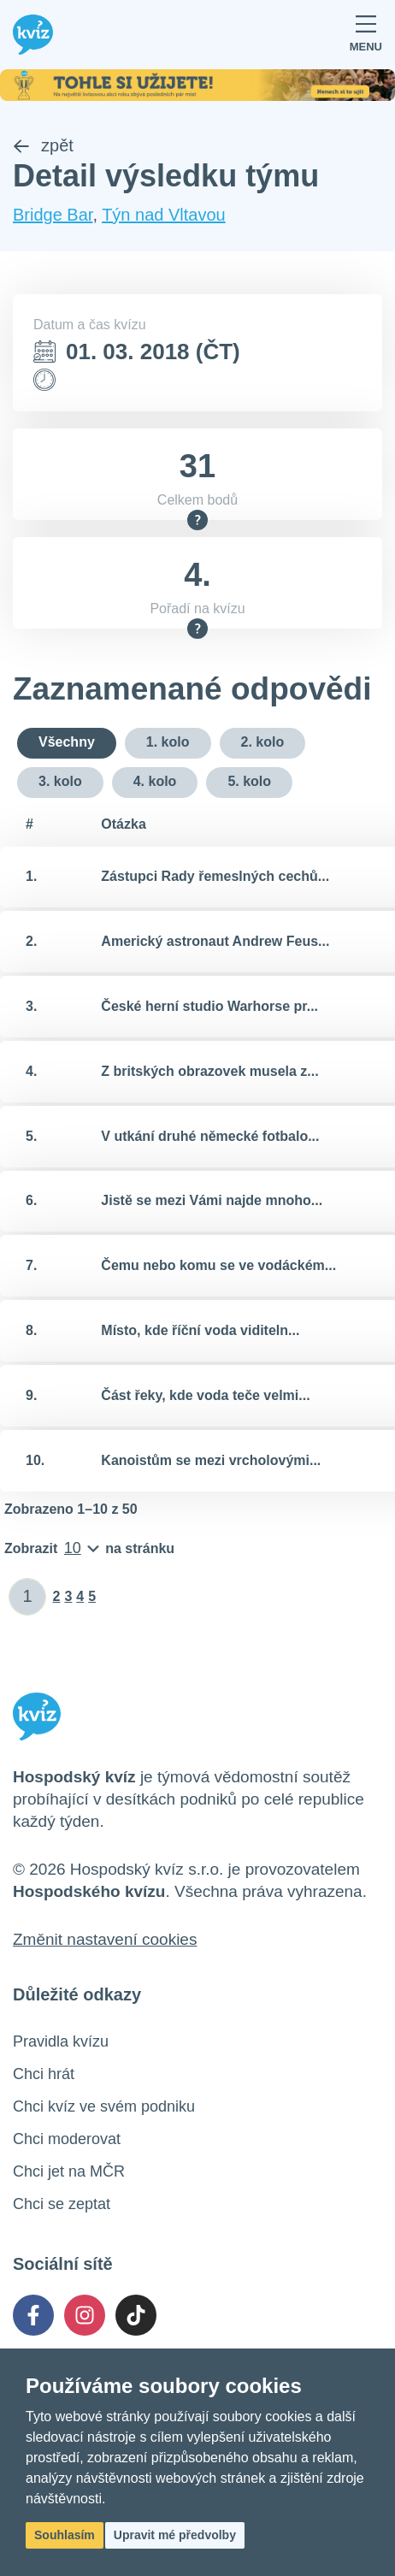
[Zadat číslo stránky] (28, 1597)
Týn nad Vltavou (164, 214)
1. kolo (168, 742)
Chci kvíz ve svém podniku (104, 2106)
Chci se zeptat (61, 2204)
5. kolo (249, 781)
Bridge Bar (52, 214)
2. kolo (263, 742)
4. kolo (155, 781)
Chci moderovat (67, 2139)
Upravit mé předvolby (175, 2535)
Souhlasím (64, 2535)
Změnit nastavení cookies (105, 1939)
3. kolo (60, 781)
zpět (43, 145)
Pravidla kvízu (61, 2041)
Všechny (66, 742)
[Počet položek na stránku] (89, 1548)
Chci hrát (43, 2074)
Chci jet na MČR (69, 2171)
